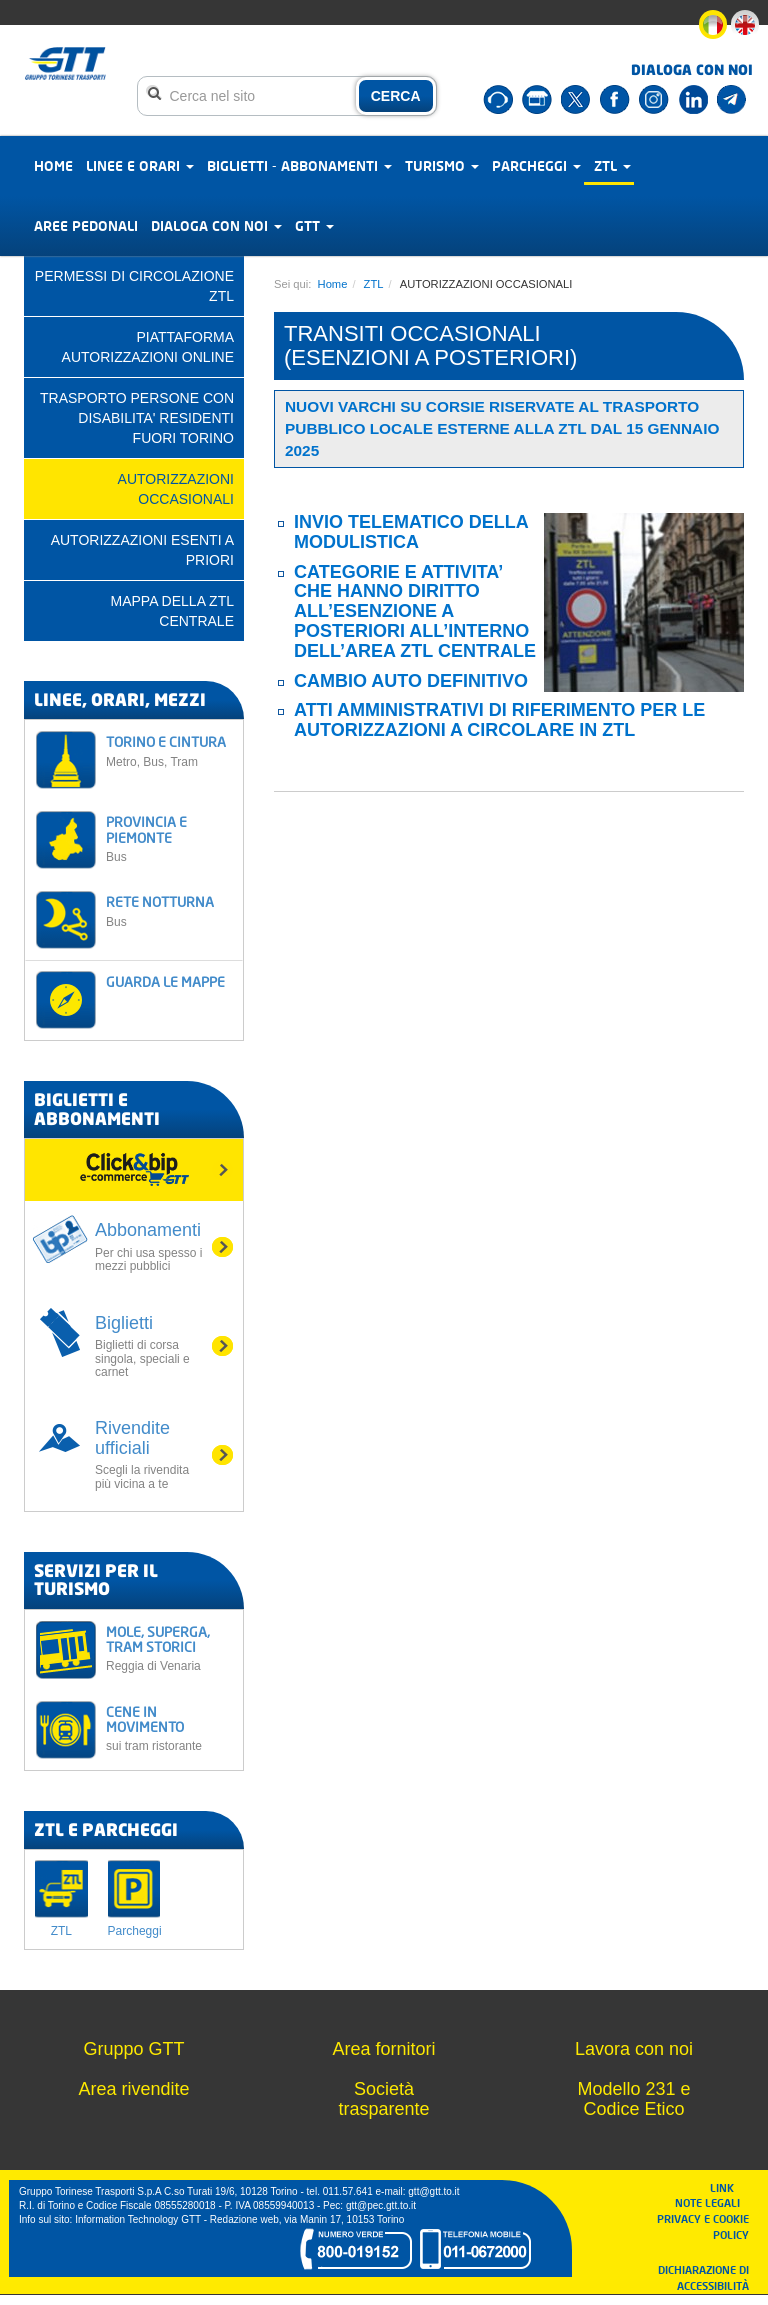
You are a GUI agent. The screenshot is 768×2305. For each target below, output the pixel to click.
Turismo (442, 165)
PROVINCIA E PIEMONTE (169, 838)
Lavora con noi (634, 2049)
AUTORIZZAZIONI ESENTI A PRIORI (142, 550)
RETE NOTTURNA (169, 910)
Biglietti (149, 1346)
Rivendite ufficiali (149, 1454)
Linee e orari (140, 165)
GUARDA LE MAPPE (165, 981)
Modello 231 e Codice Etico (633, 2099)
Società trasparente (383, 2099)
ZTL (612, 165)
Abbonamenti (149, 1246)
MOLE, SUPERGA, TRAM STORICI (169, 1648)
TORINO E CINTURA (169, 750)
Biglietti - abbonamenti (299, 165)
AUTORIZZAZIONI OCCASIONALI (176, 489)
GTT (314, 225)
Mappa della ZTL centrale (172, 611)
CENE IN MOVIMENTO (169, 1728)
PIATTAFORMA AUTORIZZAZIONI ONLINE (148, 347)
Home (53, 165)
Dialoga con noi (216, 225)
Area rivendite (133, 2089)
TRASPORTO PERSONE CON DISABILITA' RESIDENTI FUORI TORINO (137, 418)
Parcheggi (536, 165)
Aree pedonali (86, 225)
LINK (728, 2187)
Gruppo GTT (133, 2049)
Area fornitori (383, 2049)
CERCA (396, 96)
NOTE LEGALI (712, 2202)
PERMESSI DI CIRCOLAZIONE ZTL (134, 286)
